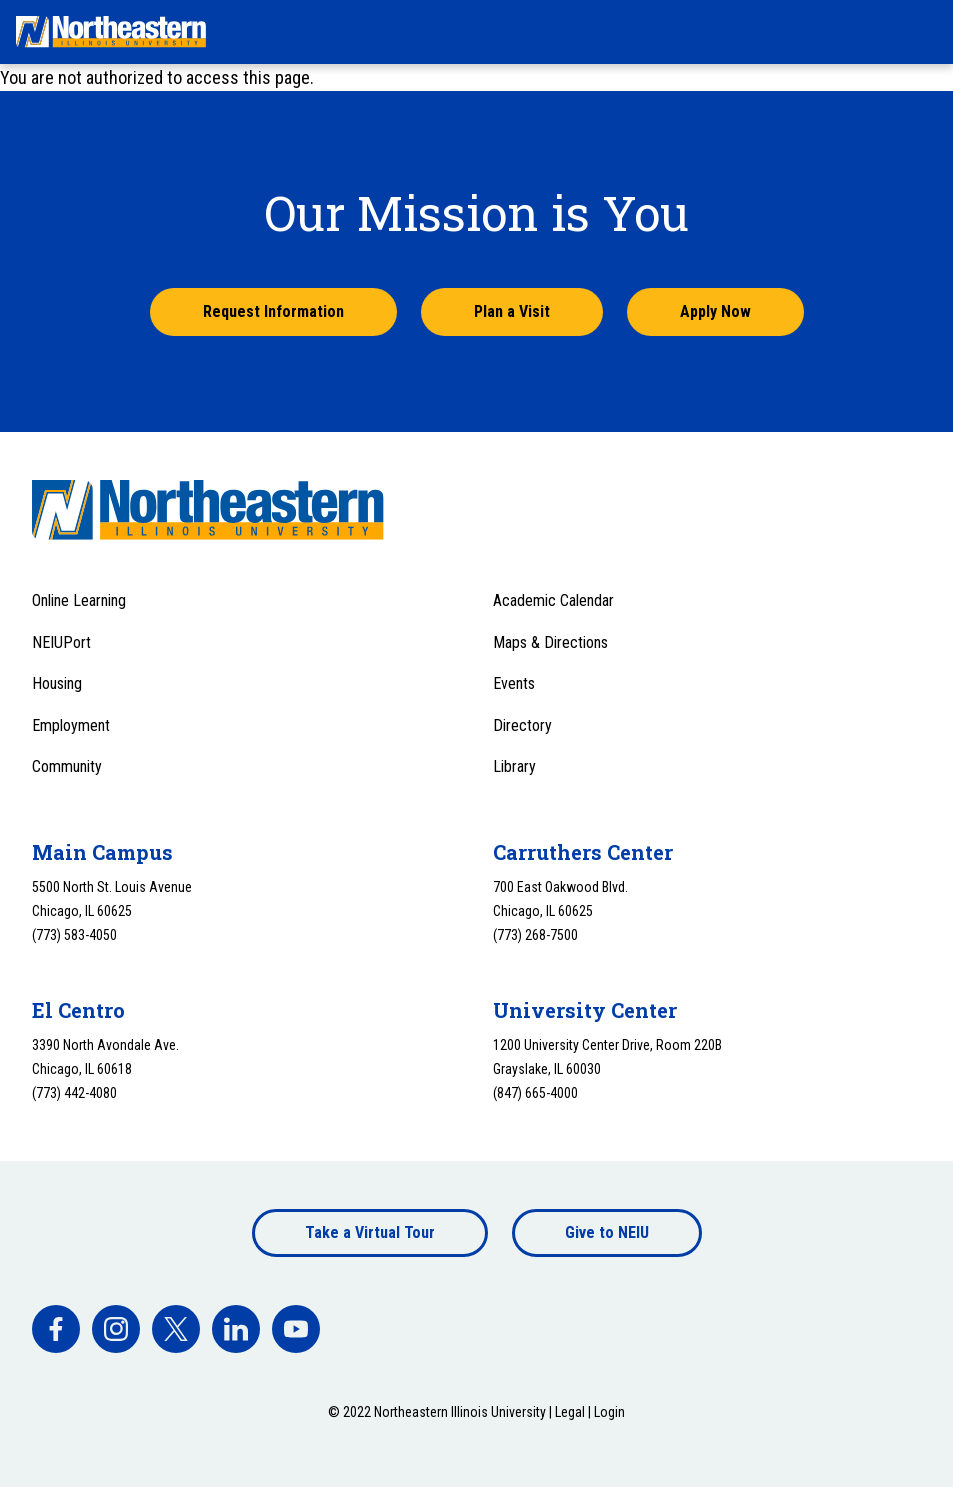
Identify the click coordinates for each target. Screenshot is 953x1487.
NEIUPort (61, 642)
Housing (57, 683)
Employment (71, 725)
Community (67, 766)
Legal (570, 1412)
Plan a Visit (512, 311)
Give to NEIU (607, 1232)
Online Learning (79, 600)
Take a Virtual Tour (370, 1232)
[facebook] (56, 1329)
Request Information (273, 311)
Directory (522, 725)
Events (514, 683)
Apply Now (715, 311)
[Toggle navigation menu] (919, 32)
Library (514, 766)
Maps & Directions (550, 642)
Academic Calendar (553, 600)
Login (609, 1412)
